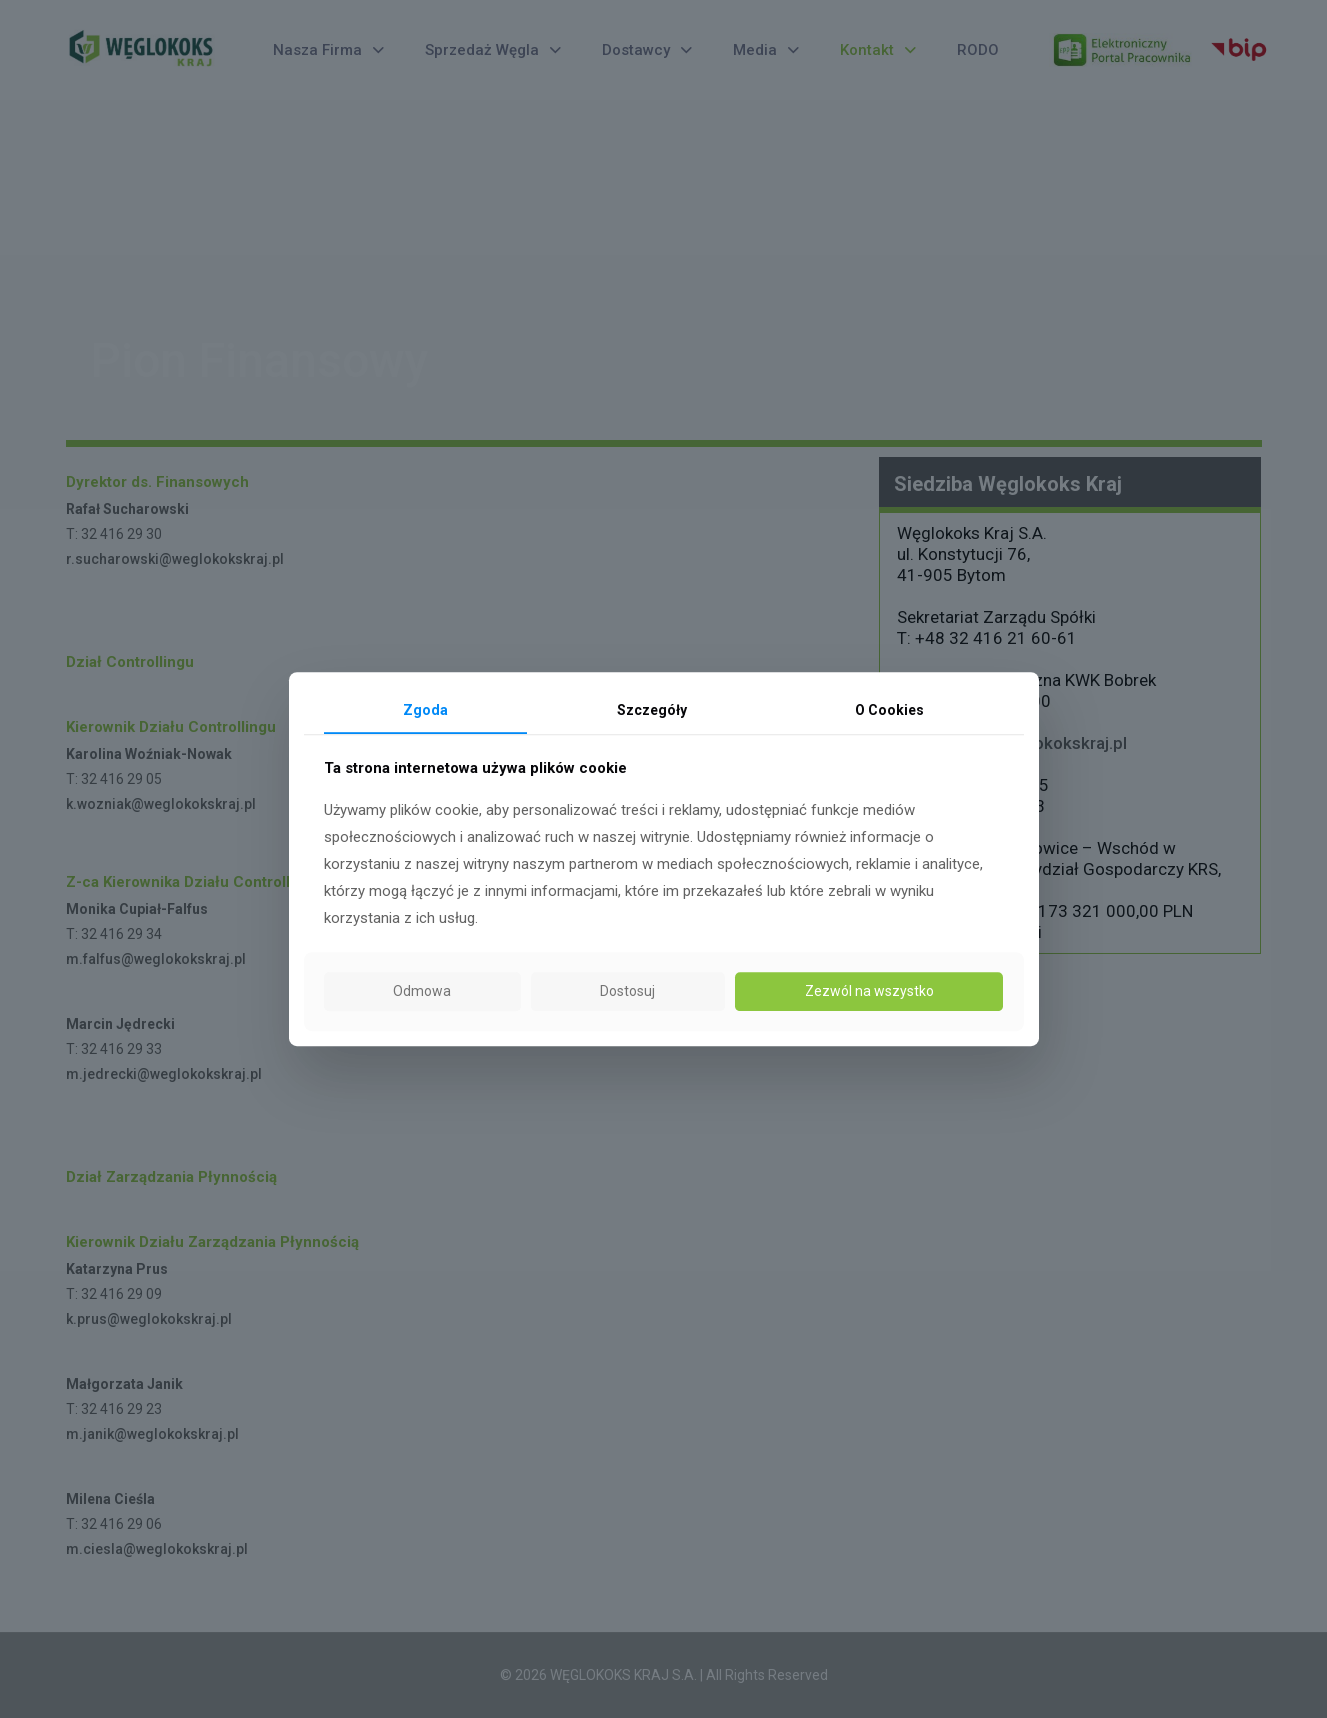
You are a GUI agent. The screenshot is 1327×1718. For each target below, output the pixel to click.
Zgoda (425, 710)
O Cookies (889, 710)
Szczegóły (652, 710)
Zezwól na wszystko (869, 991)
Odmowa (422, 991)
